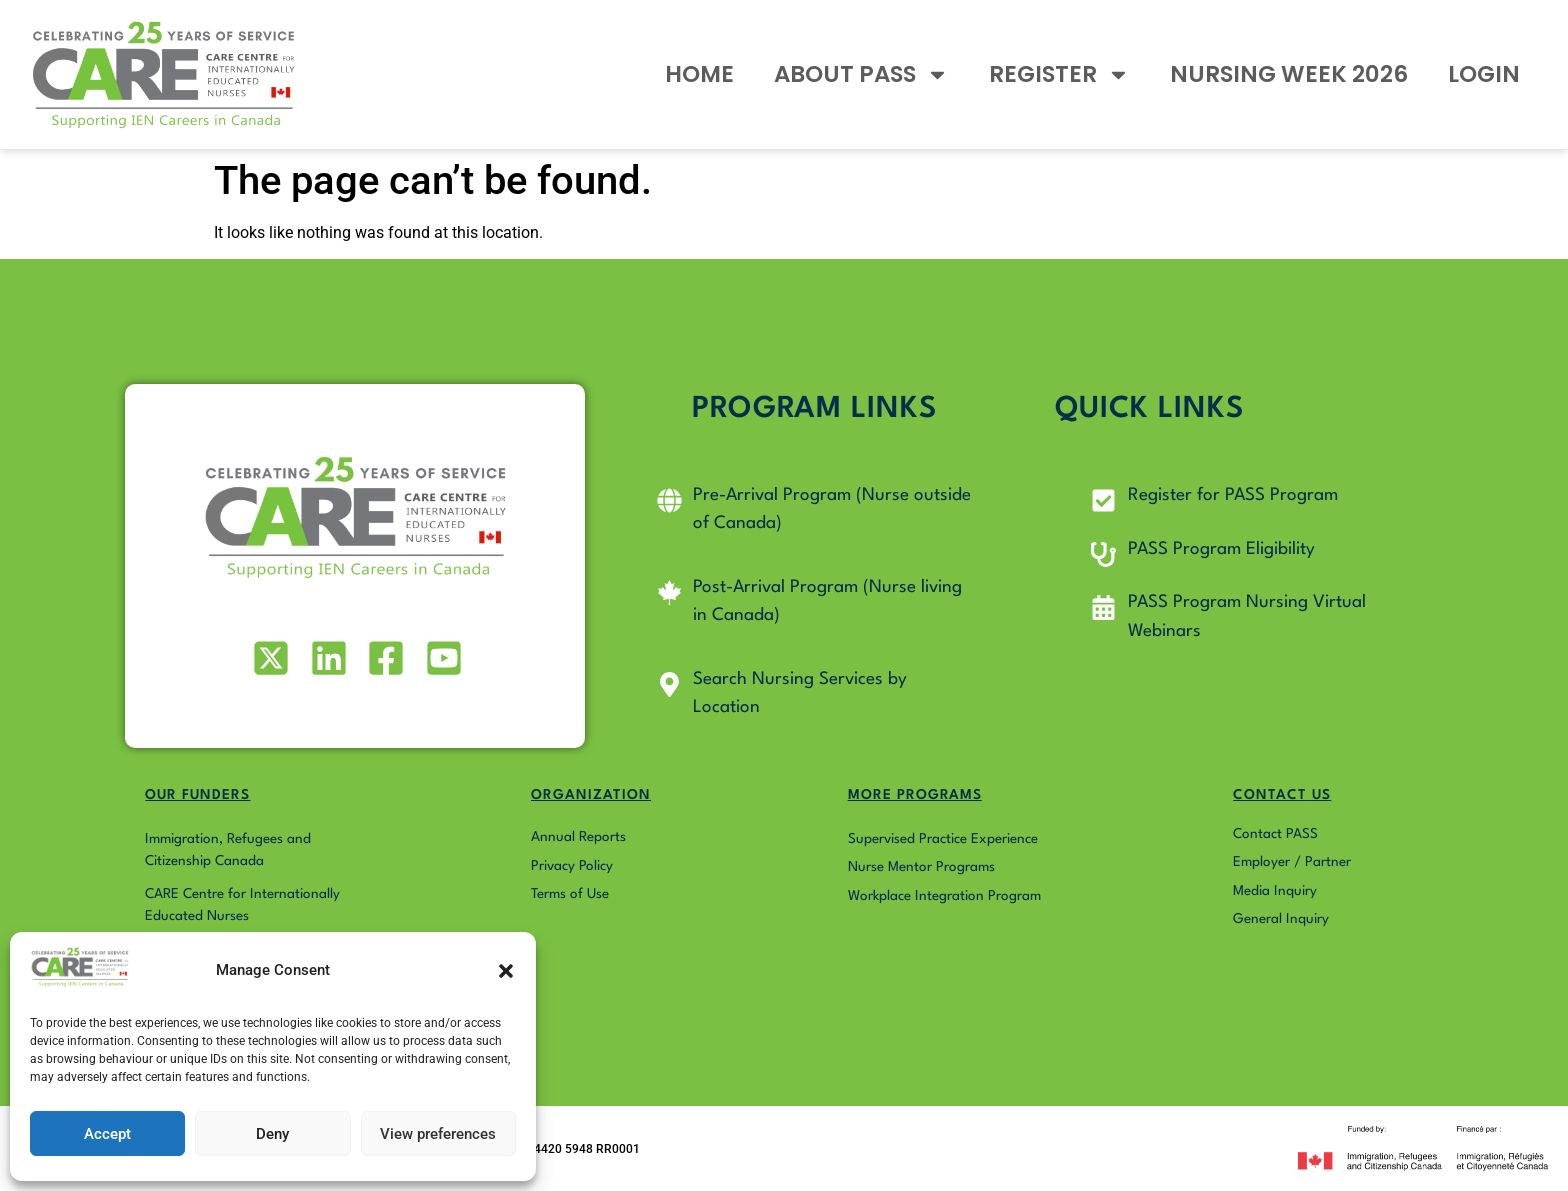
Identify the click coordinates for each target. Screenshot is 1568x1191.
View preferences (438, 1134)
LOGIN (1484, 74)
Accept (107, 1134)
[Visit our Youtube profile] (441, 658)
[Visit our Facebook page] (384, 658)
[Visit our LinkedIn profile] (326, 658)
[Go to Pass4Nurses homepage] (164, 74)
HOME (699, 74)
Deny (272, 1134)
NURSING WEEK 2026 (1289, 74)
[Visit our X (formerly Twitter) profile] (269, 658)
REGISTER (1059, 74)
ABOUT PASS (861, 74)
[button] (506, 971)
